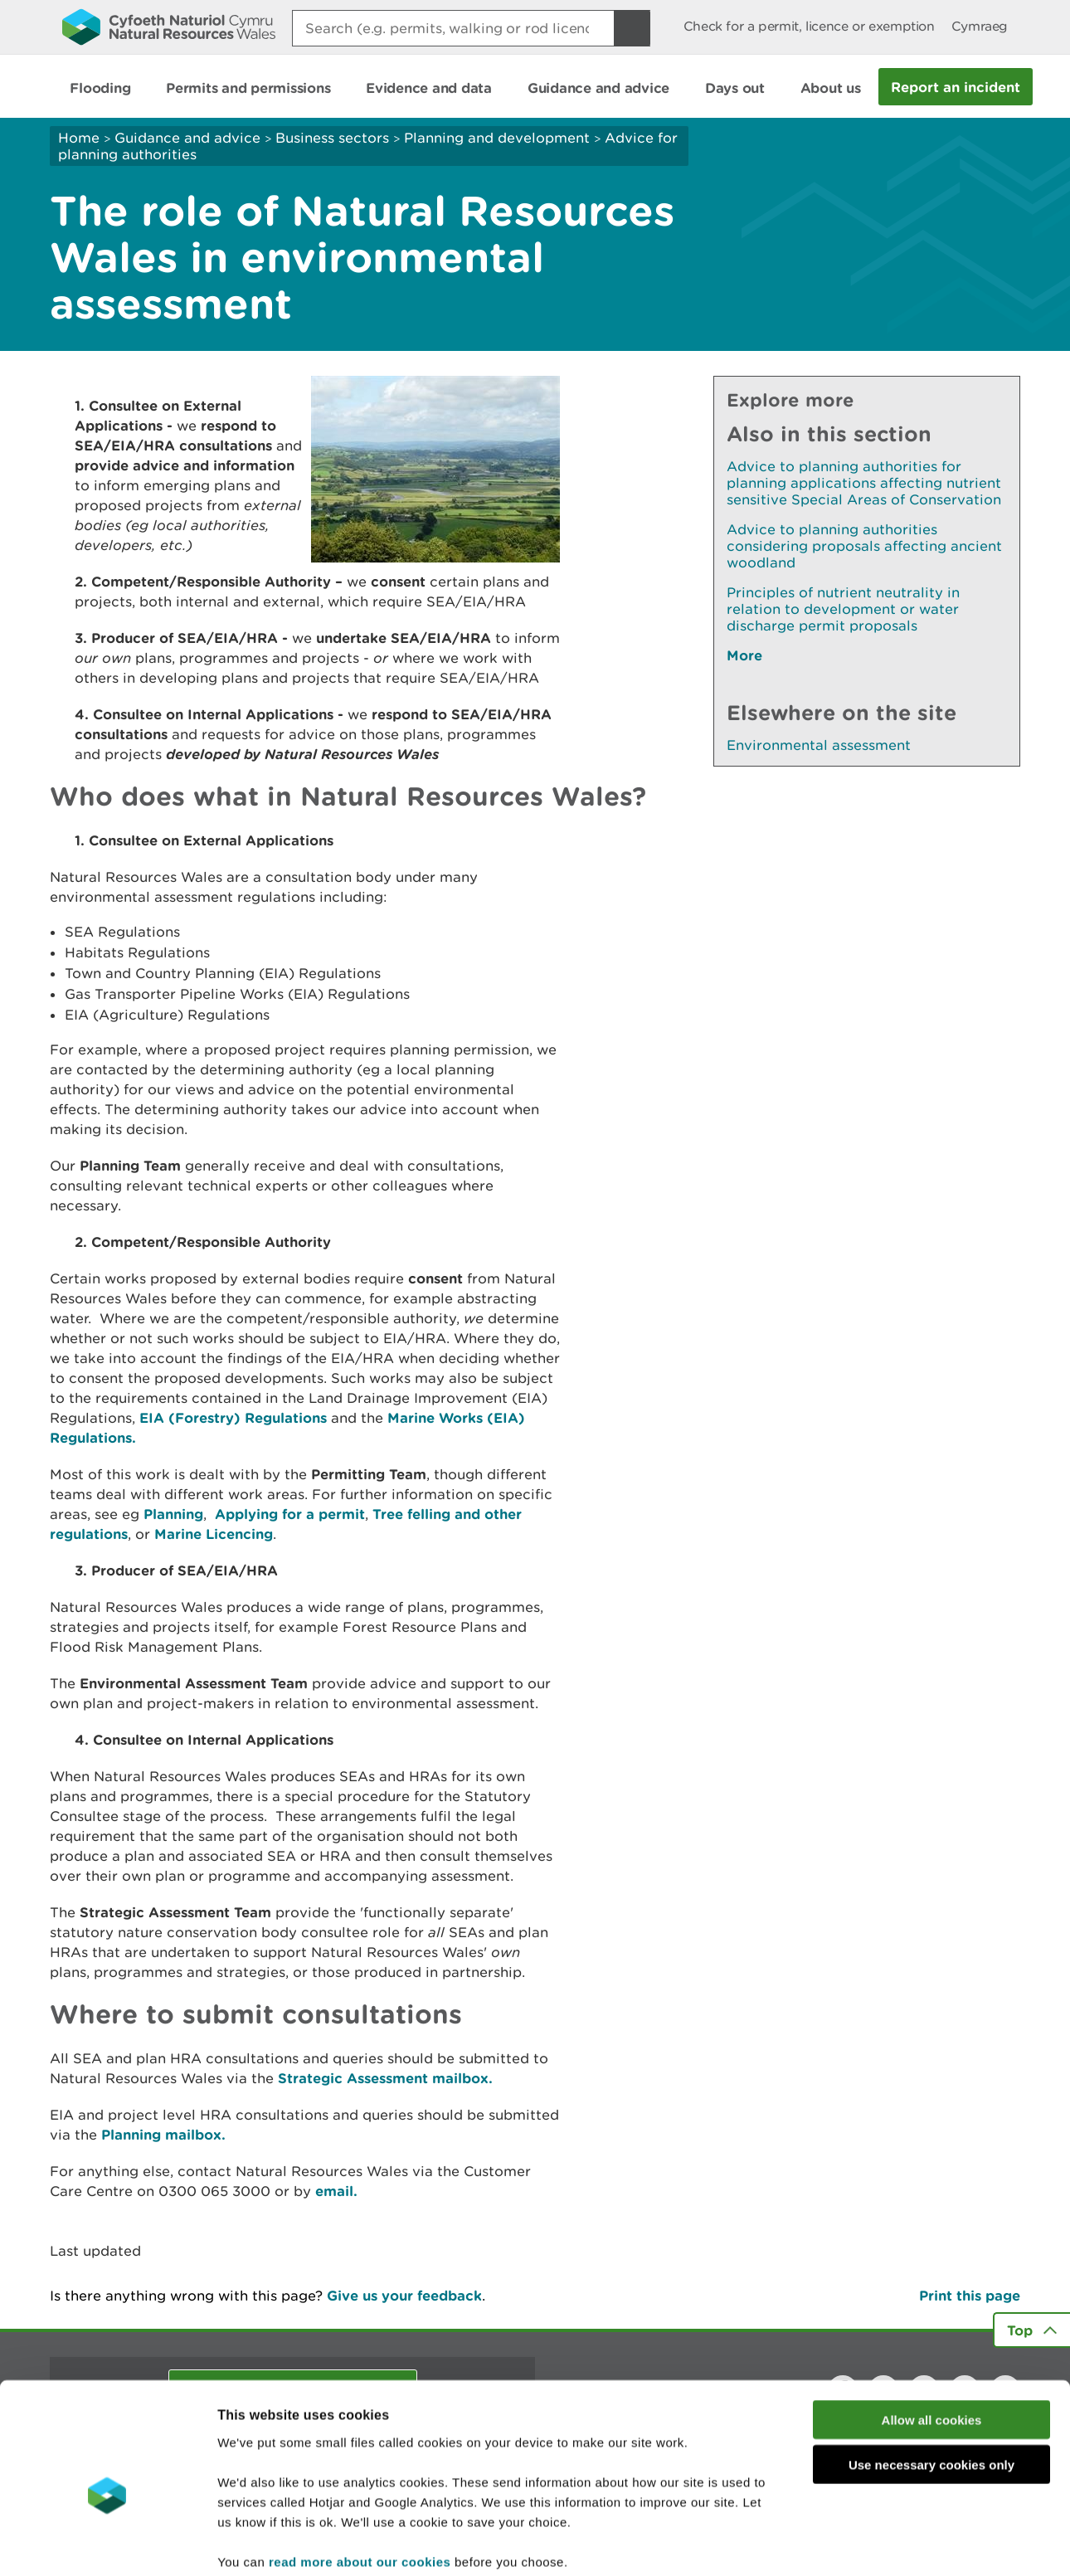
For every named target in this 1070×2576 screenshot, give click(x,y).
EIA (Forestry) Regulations (233, 1417)
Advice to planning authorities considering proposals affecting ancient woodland (864, 546)
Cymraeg (979, 26)
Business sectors (332, 137)
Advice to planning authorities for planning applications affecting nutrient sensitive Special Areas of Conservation (864, 483)
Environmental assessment (819, 745)
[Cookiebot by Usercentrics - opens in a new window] (107, 2543)
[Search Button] (632, 28)
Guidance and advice (187, 137)
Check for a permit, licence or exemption (809, 26)
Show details (878, 2543)
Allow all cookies (932, 2334)
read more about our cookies (359, 2476)
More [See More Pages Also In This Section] (744, 655)
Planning (173, 1514)
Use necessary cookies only (931, 2380)
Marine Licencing (213, 1533)
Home (79, 137)
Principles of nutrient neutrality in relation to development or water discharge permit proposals (843, 609)
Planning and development (497, 137)
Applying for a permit (290, 1514)
